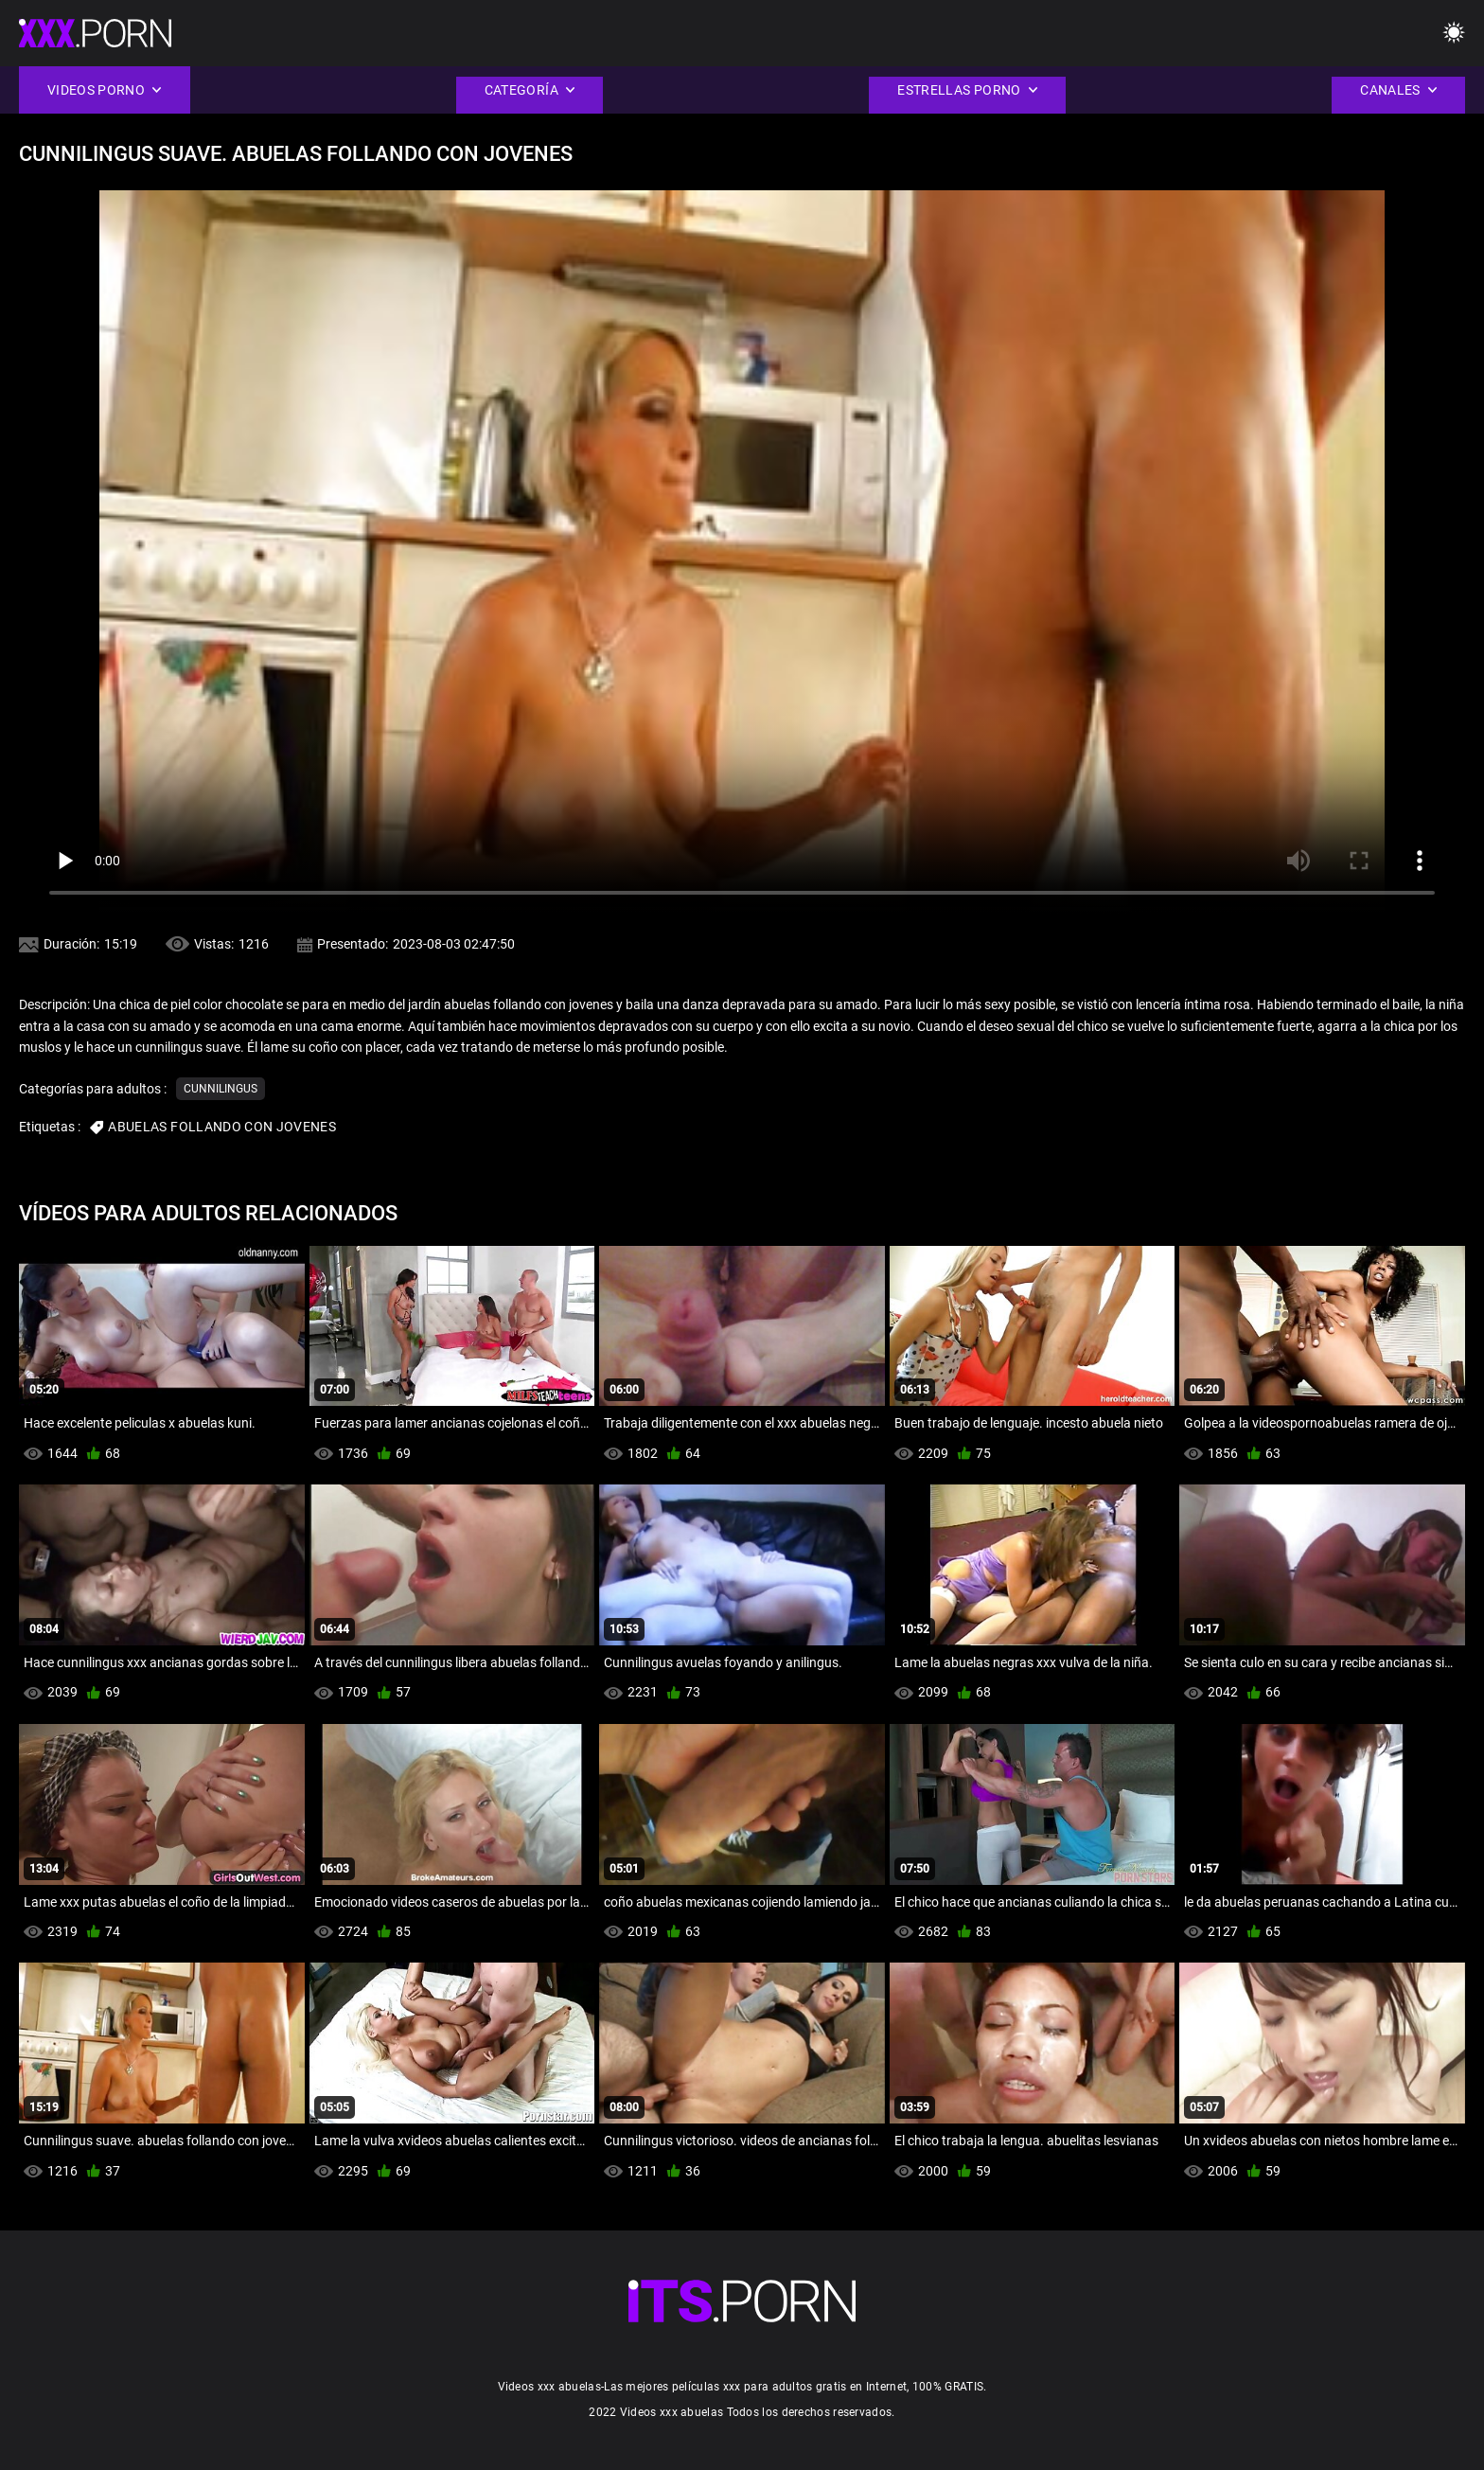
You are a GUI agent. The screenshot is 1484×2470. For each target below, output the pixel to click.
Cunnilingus (220, 1088)
